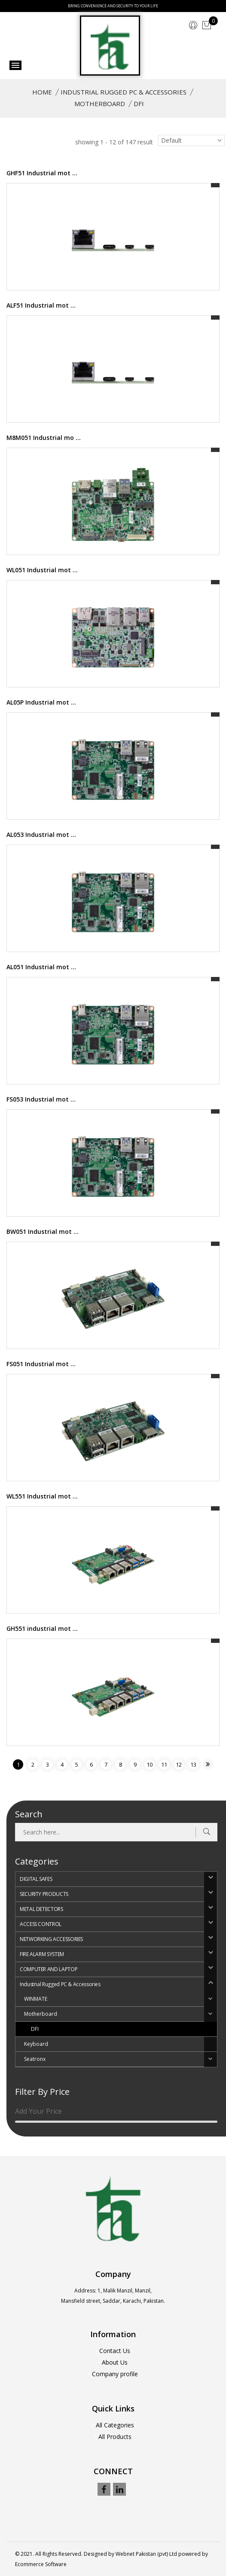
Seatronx (35, 2059)
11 (164, 1764)
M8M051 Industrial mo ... (43, 437)
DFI (35, 2029)
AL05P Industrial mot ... (41, 702)
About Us (115, 2362)
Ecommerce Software (41, 2564)
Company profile (115, 2374)
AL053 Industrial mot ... (41, 834)
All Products (114, 2437)
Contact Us (114, 2351)
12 (179, 1764)
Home (42, 92)
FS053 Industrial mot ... (41, 1099)
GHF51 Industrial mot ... (41, 173)
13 (193, 1764)
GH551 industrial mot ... (42, 1628)
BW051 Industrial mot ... (42, 1231)
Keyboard (36, 2044)
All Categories (115, 2425)
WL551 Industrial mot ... (42, 1496)
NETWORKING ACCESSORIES (51, 1939)
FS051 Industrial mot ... (41, 1364)
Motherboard (99, 103)
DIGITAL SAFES (36, 1879)
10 (150, 1764)
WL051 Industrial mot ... (42, 570)
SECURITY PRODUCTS (44, 1894)
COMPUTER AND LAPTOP (48, 1969)
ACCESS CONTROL (40, 1924)
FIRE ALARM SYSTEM (42, 1954)
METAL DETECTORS (41, 1909)
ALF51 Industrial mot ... (41, 305)
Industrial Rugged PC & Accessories (123, 92)
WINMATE (35, 1998)
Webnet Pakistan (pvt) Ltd (146, 2554)
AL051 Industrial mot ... (41, 967)
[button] (210, 1879)
